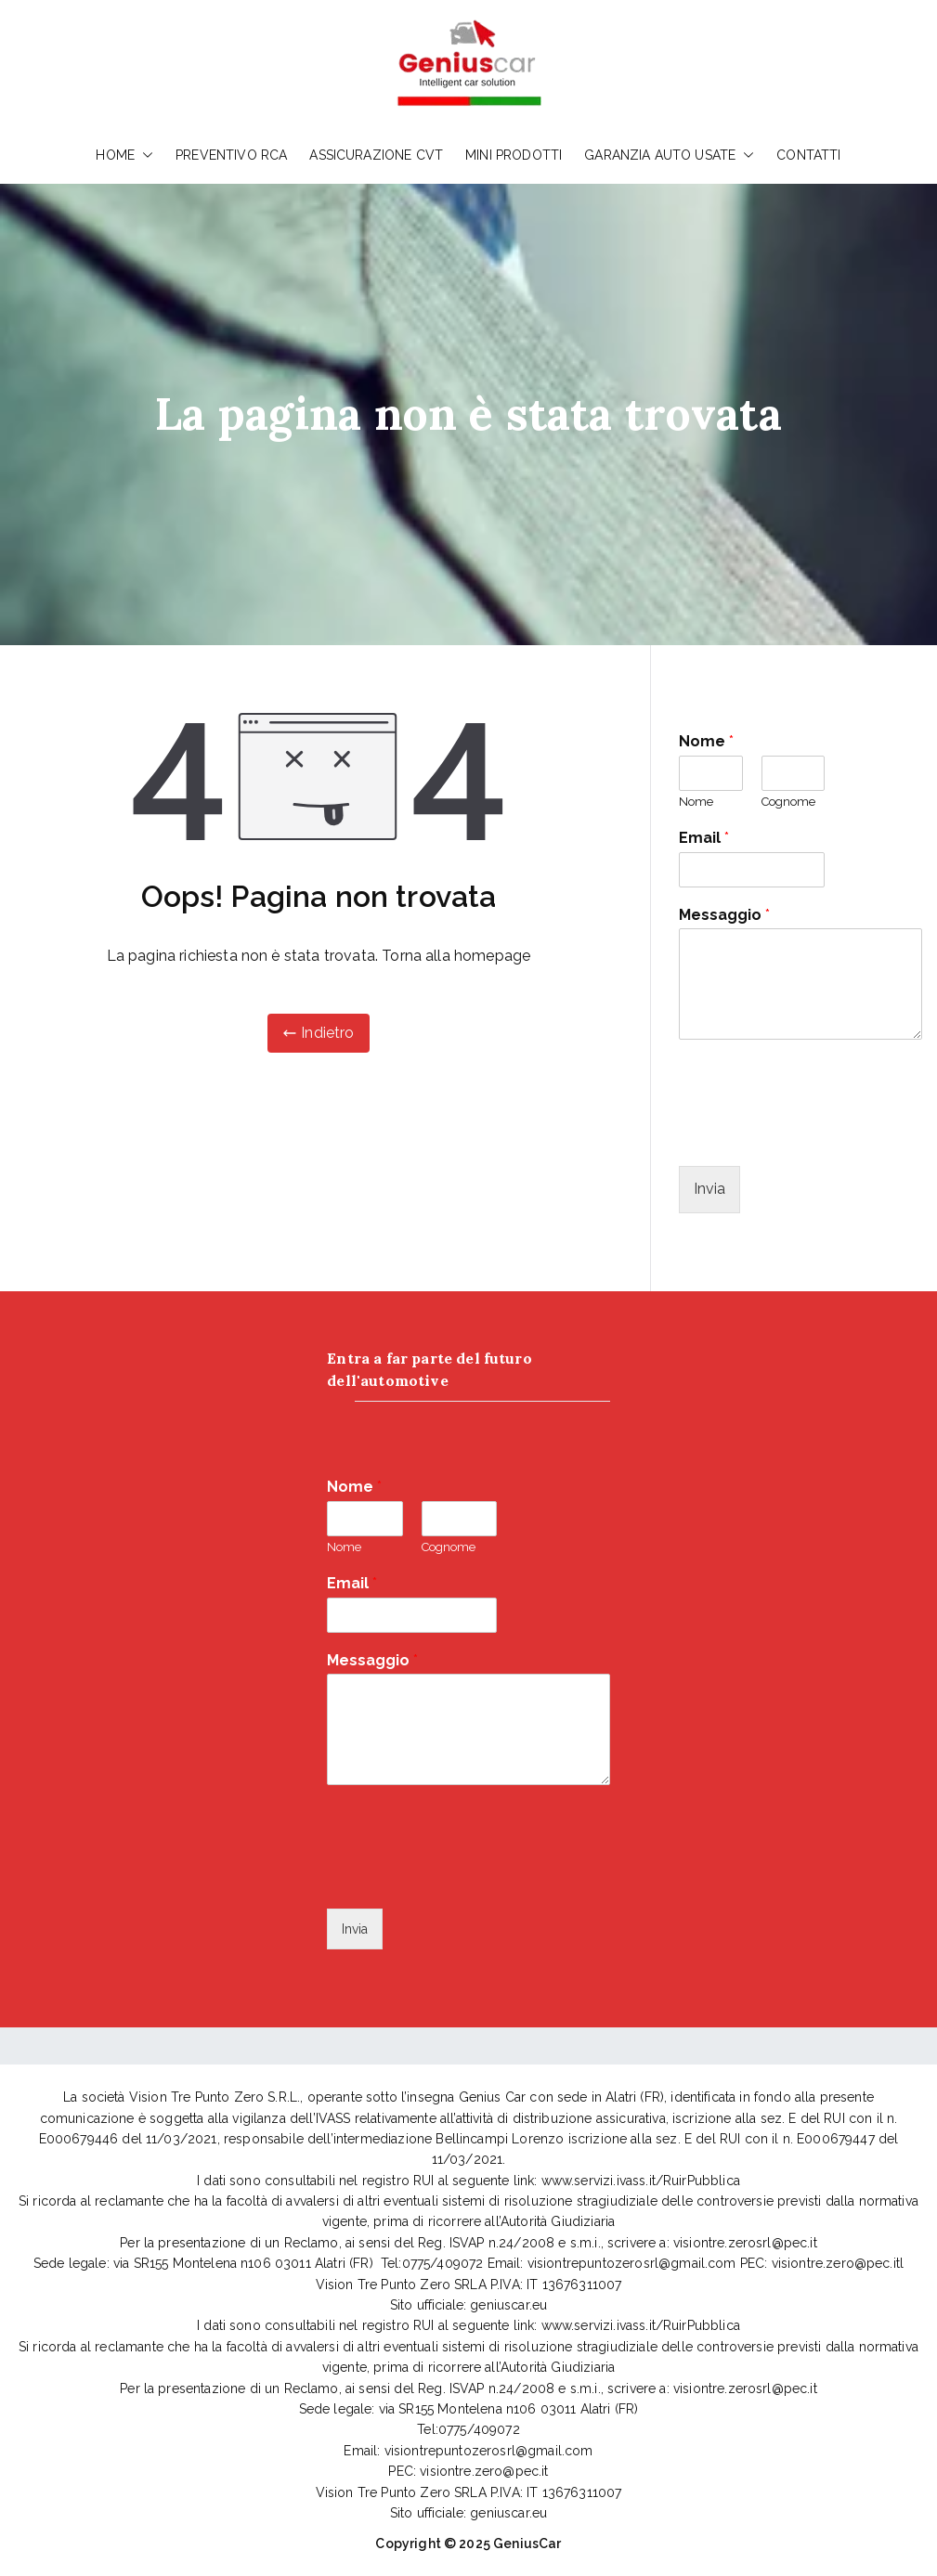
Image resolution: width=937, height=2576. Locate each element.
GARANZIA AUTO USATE (669, 155)
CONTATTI (808, 155)
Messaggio (724, 915)
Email (704, 838)
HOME (124, 155)
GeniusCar (527, 2543)
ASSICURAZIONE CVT (376, 155)
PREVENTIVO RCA (231, 155)
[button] (144, 155)
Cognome (788, 802)
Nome (706, 741)
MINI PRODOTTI (513, 155)
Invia (709, 1188)
